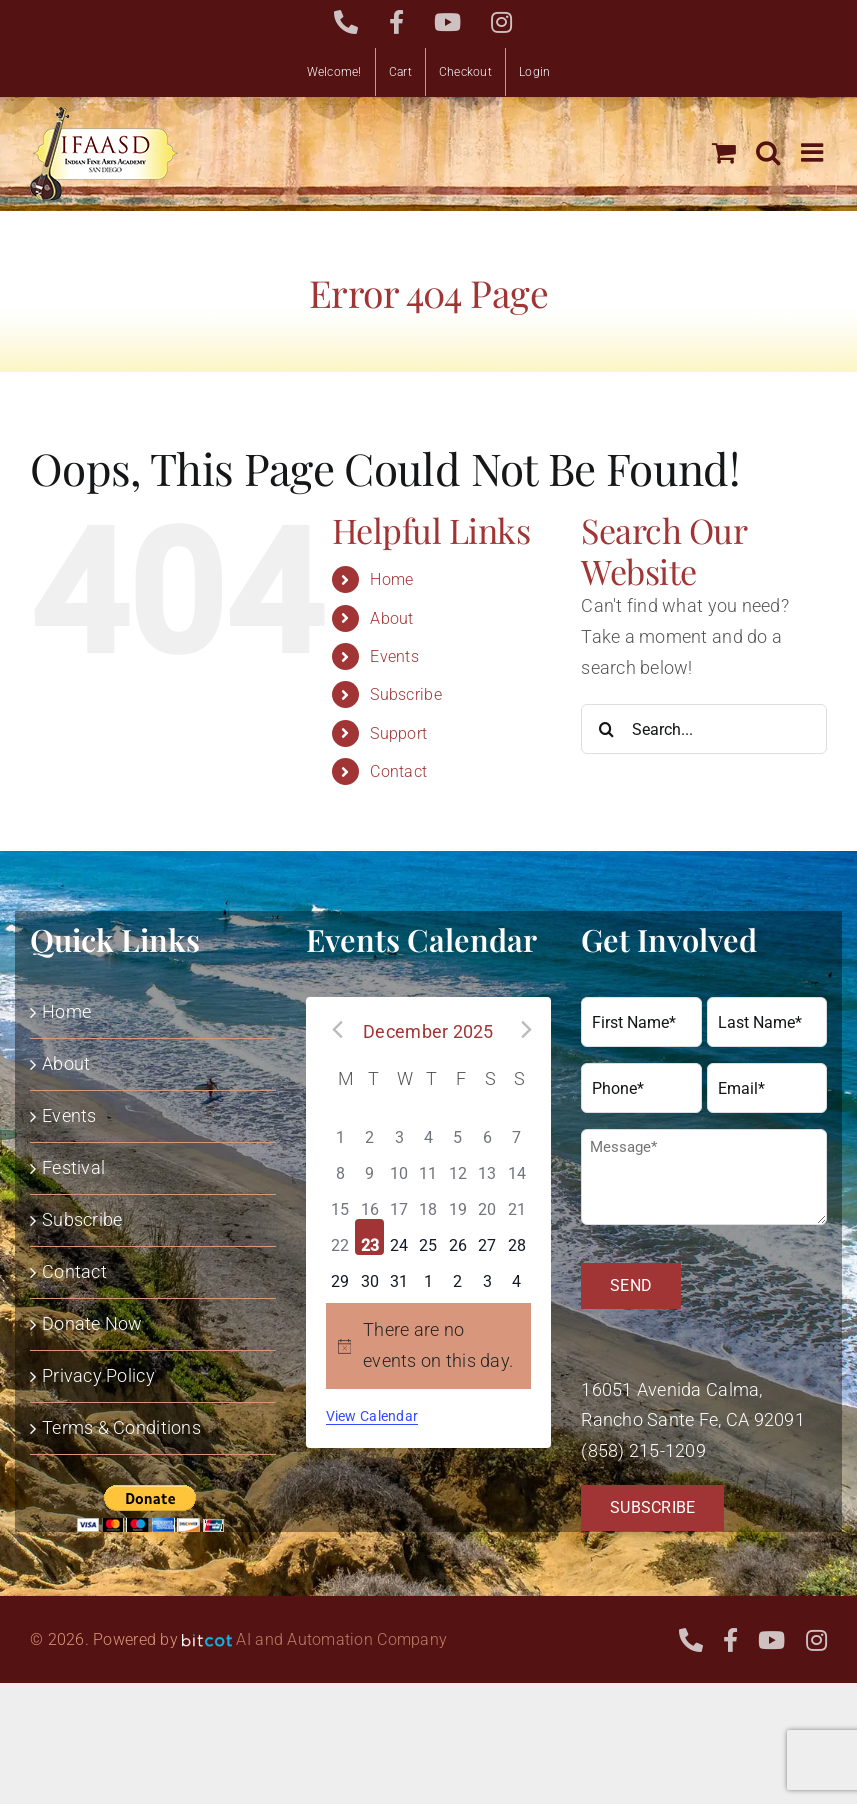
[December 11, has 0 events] (428, 1165)
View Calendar (372, 1416)
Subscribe (405, 694)
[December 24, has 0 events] (398, 1237)
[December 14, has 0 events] (516, 1165)
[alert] (429, 1346)
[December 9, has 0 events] (369, 1165)
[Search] (606, 729)
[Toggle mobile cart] (724, 152)
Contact (398, 771)
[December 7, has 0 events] (516, 1129)
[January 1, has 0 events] (428, 1273)
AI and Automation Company (341, 1639)
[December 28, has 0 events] (516, 1237)
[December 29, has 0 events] (340, 1273)
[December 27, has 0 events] (487, 1237)
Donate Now (92, 1323)
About (391, 618)
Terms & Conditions (121, 1427)
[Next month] (523, 1029)
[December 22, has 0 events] (340, 1237)
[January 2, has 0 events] (457, 1273)
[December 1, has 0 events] (340, 1129)
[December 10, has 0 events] (398, 1165)
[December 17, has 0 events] (398, 1201)
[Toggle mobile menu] (814, 152)
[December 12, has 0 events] (457, 1165)
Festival (73, 1167)
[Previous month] (334, 1029)
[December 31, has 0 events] (398, 1273)
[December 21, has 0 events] (516, 1201)
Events (394, 656)
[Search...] (704, 729)
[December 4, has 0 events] (428, 1129)
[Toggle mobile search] (768, 152)
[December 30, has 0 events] (369, 1273)
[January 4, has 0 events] (516, 1273)
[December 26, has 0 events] (457, 1237)
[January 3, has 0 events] (487, 1273)
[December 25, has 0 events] (428, 1237)
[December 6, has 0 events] (487, 1129)
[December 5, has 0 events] (457, 1129)
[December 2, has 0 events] (369, 1129)
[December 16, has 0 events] (369, 1201)
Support (398, 733)
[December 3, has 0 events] (398, 1129)
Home (391, 579)
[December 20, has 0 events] (487, 1201)
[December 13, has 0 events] (487, 1165)
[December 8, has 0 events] (340, 1165)
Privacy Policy (98, 1375)
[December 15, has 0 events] (340, 1201)
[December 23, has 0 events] (369, 1237)
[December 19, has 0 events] (457, 1201)
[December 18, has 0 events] (428, 1201)
